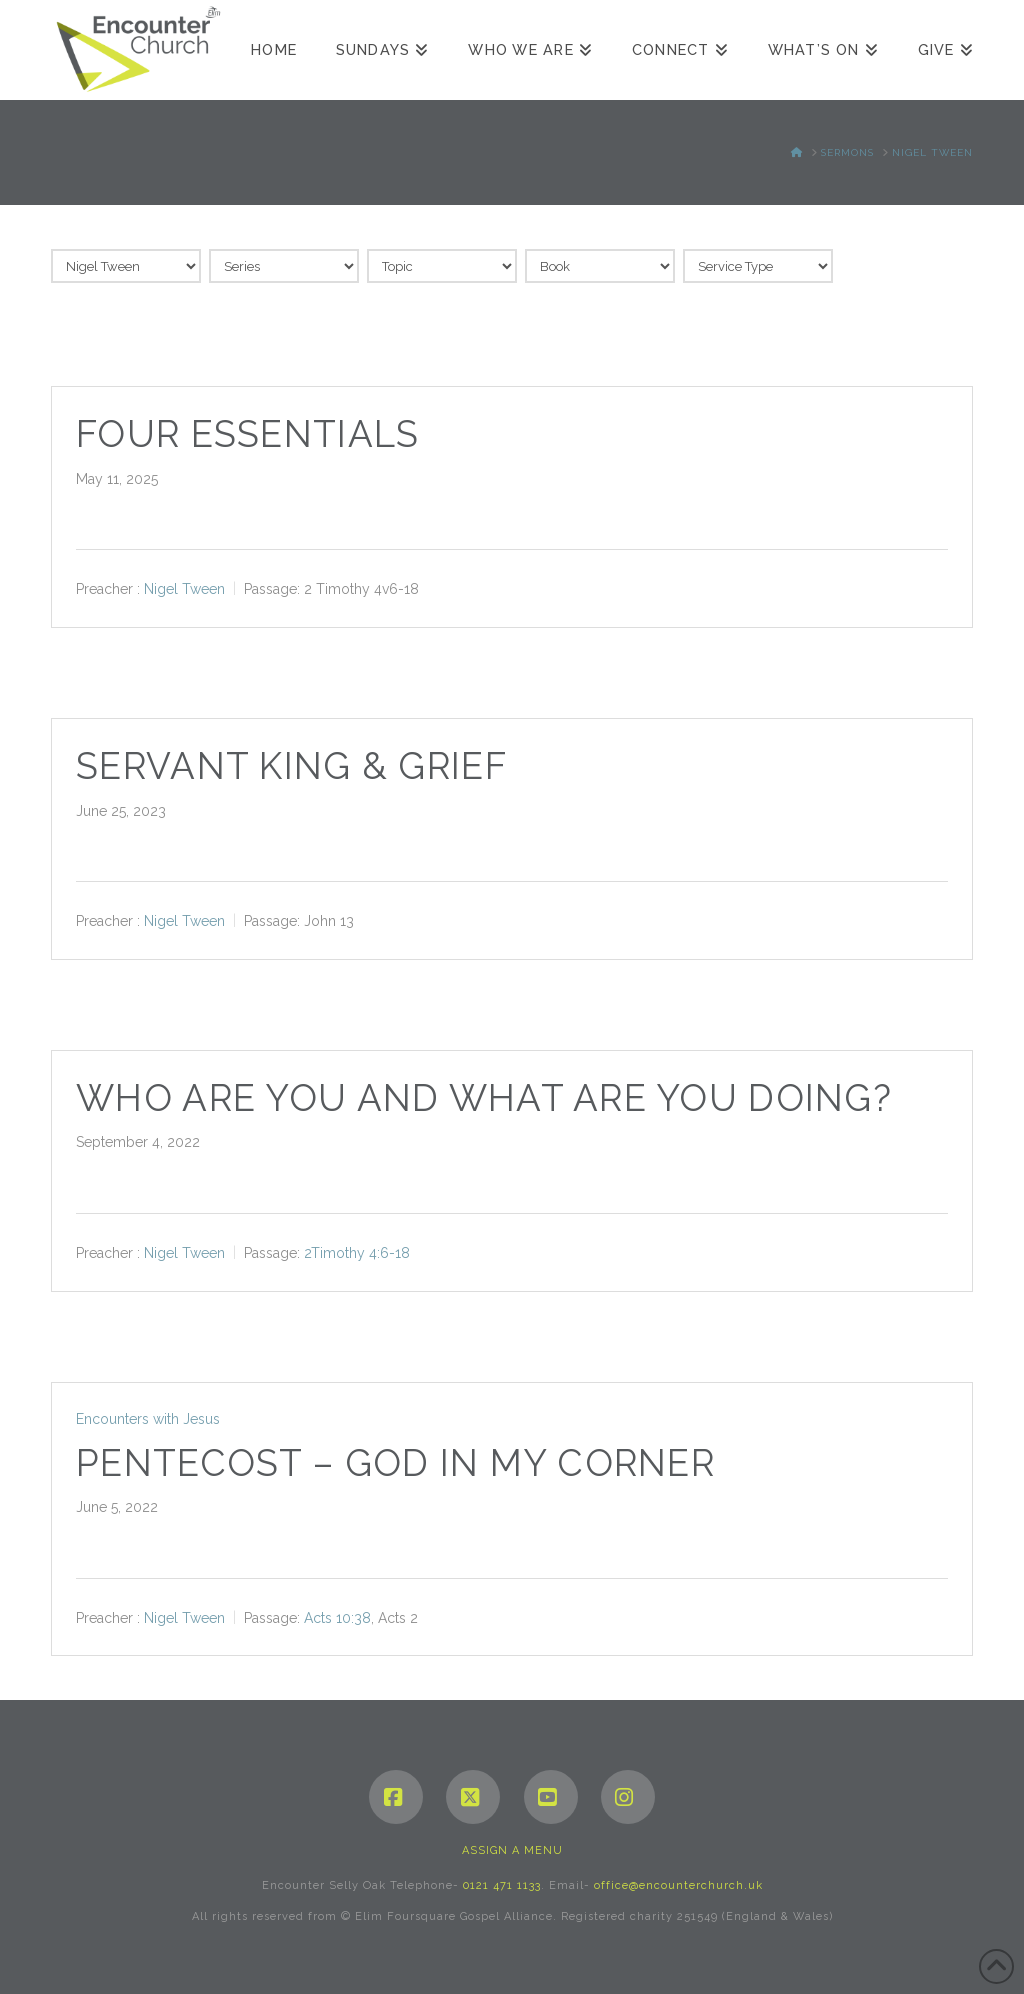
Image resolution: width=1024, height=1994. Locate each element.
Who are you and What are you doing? (484, 1098)
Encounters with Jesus (148, 1419)
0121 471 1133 (502, 1885)
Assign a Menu (512, 1850)
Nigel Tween (184, 589)
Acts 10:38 (337, 1617)
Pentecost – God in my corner (395, 1463)
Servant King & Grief (291, 766)
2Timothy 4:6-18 (357, 1253)
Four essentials (247, 434)
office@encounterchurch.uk (678, 1885)
